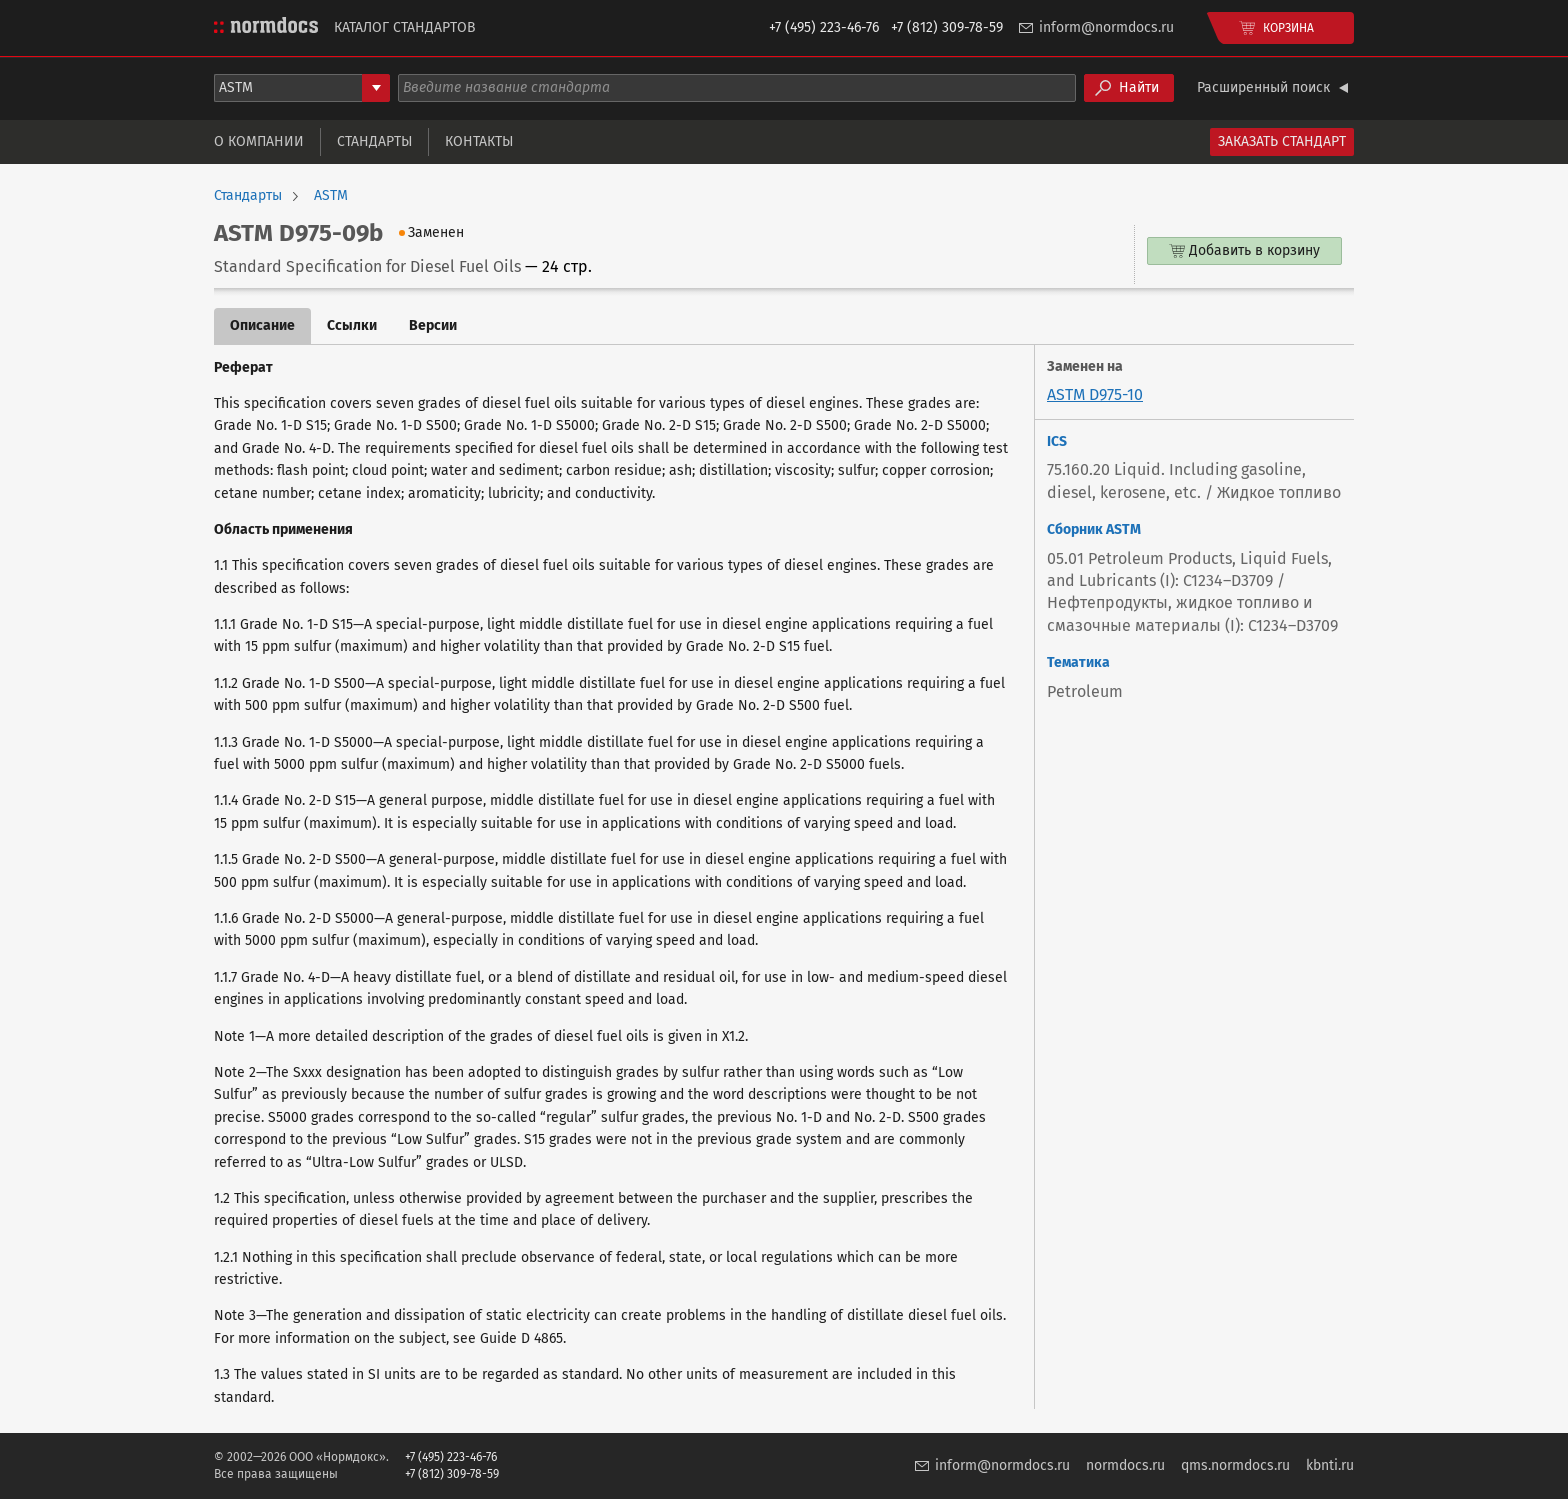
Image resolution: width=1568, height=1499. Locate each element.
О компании (259, 141)
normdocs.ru (1125, 1465)
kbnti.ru (1330, 1465)
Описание (262, 325)
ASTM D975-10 (1095, 394)
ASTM (331, 196)
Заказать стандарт (1282, 141)
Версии (433, 325)
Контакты (479, 141)
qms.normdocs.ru (1235, 1465)
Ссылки (352, 325)
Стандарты (374, 141)
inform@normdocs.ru (1106, 27)
